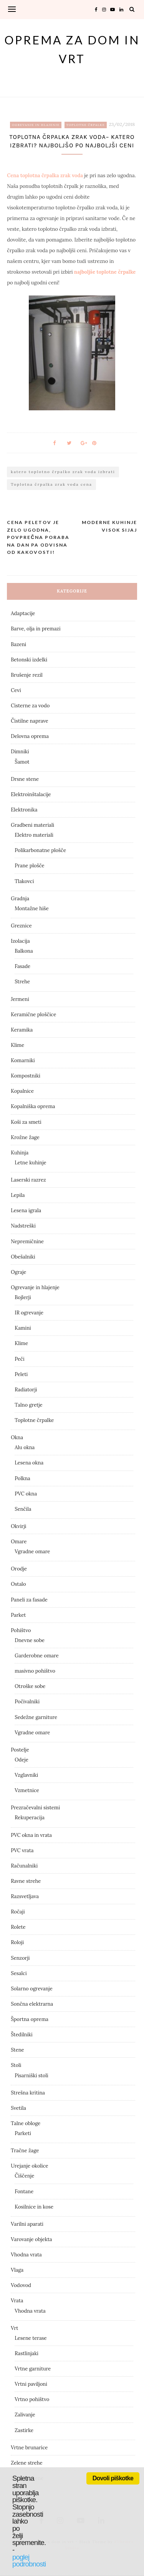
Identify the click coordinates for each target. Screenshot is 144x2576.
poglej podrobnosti (29, 2560)
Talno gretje (28, 1405)
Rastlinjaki (26, 2353)
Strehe (22, 981)
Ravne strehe (26, 1881)
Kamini (23, 1328)
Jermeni (20, 999)
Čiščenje (24, 2176)
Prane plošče (29, 865)
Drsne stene (25, 779)
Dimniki (20, 751)
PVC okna (26, 1493)
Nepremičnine (27, 1241)
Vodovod (21, 2285)
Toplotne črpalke (85, 125)
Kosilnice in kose (34, 2207)
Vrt (14, 2328)
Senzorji (20, 1958)
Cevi (16, 690)
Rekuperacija (30, 1817)
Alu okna (25, 1447)
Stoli (16, 2065)
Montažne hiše (31, 908)
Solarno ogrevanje (32, 1988)
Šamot (22, 762)
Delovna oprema (30, 736)
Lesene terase (30, 2338)
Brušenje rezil (27, 675)
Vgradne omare (32, 1551)
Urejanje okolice (29, 2166)
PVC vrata (22, 1850)
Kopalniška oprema (33, 1106)
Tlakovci (24, 881)
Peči (19, 1359)
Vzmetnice (27, 1790)
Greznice (21, 925)
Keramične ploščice (33, 1014)
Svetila (18, 2108)
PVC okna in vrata (31, 1835)
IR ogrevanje (29, 1312)
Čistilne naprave (29, 721)
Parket (18, 1615)
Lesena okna (29, 1462)
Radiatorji (26, 1389)
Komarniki (23, 1060)
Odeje (21, 1760)
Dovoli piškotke (113, 2478)
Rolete (18, 1927)
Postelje (20, 1750)
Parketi (23, 2133)
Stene (17, 2050)
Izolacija (20, 941)
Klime (17, 1045)
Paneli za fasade (29, 1600)
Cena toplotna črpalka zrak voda (45, 175)
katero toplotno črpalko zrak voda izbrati (63, 471)
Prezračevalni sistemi (35, 1807)
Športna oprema (29, 2019)
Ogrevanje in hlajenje (36, 125)
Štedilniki (21, 2034)
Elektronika (24, 809)
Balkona (24, 951)
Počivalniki (27, 1701)
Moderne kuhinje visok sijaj (109, 526)
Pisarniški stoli (31, 2075)
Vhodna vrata (26, 2254)
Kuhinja (19, 1152)
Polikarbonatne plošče (40, 850)
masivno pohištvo (35, 1671)
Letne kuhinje (30, 1162)
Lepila (18, 1195)
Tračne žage (25, 2150)
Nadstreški (23, 1226)
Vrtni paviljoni (31, 2384)
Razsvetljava (25, 1896)
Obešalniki (23, 1257)
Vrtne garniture (33, 2368)
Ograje (18, 1272)
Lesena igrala (26, 1210)
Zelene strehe (26, 2463)
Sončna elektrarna (32, 2004)
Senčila (23, 1509)
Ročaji (18, 1911)
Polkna (22, 1478)
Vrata (17, 2300)
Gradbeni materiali (32, 825)
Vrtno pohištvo (32, 2399)
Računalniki (24, 1866)
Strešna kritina (28, 2093)
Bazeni (18, 644)
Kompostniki (25, 1076)
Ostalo (18, 1584)
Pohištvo (21, 1630)
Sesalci (18, 1973)
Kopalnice (22, 1091)
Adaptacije (23, 613)
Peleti (21, 1374)
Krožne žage (25, 1137)
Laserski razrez (28, 1180)
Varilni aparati (27, 2224)
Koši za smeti (26, 1122)
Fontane (24, 2191)
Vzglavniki (26, 1775)
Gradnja (20, 898)
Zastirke (24, 2430)
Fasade (22, 966)
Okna (17, 1437)
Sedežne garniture (36, 1717)
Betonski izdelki (29, 659)
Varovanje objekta (31, 2239)
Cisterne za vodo (30, 705)
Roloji (17, 1942)
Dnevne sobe (30, 1640)
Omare (18, 1541)
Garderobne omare (37, 1655)
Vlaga (17, 2270)
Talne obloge (25, 2123)
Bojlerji (23, 1297)
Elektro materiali (34, 835)
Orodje (19, 1569)
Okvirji (18, 1526)
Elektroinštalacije (31, 794)
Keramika (22, 1030)
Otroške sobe (30, 1686)
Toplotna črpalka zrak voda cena (51, 484)
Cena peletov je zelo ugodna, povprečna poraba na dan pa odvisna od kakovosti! (38, 537)
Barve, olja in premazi (35, 628)
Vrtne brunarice (29, 2447)
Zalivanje (25, 2414)
